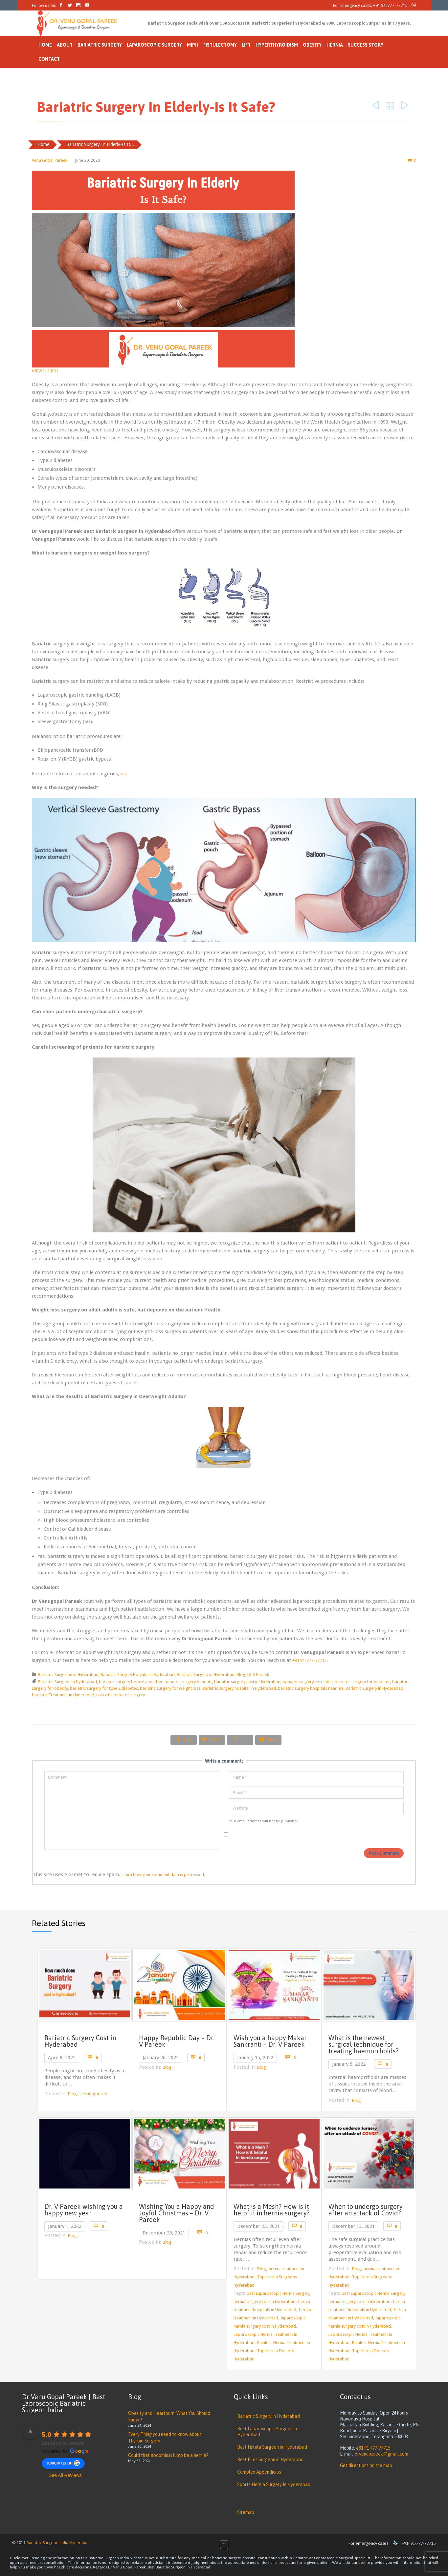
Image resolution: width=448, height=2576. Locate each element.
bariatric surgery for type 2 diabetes (104, 1688)
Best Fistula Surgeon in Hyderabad (272, 2447)
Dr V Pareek (258, 1674)
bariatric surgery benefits (188, 1681)
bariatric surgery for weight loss (170, 1688)
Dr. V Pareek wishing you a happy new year (83, 2210)
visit (124, 773)
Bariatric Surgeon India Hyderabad (58, 2542)
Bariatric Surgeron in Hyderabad (68, 1674)
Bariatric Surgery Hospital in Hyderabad (138, 1674)
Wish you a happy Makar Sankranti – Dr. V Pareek (270, 2041)
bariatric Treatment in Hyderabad (63, 1694)
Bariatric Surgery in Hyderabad (206, 1674)
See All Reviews (65, 2475)
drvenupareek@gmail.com (381, 2454)
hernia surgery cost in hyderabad (265, 2301)
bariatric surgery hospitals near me (311, 1688)
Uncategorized (93, 2093)
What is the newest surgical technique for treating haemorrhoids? (363, 2044)
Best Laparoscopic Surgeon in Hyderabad (267, 2431)
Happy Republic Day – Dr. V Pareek (176, 2041)
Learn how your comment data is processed (163, 1874)
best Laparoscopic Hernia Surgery (278, 2293)
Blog (240, 1674)
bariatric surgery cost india (307, 1681)
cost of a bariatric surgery (120, 1694)
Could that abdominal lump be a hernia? (168, 2455)
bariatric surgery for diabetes (362, 1681)
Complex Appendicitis (259, 2472)
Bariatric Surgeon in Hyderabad (67, 1681)
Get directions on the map (366, 2465)
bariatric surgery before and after (131, 1681)
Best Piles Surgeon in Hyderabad (270, 2459)
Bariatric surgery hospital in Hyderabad (239, 1688)
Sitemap (245, 2512)
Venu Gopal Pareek (49, 160)
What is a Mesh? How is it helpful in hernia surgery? (271, 2210)
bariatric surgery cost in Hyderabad (247, 1681)
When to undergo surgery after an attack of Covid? (365, 2210)
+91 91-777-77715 (390, 5)
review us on (63, 2463)
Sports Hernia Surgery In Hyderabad (273, 2484)
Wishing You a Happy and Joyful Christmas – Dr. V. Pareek (176, 2213)
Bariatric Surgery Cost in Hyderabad (80, 2041)
